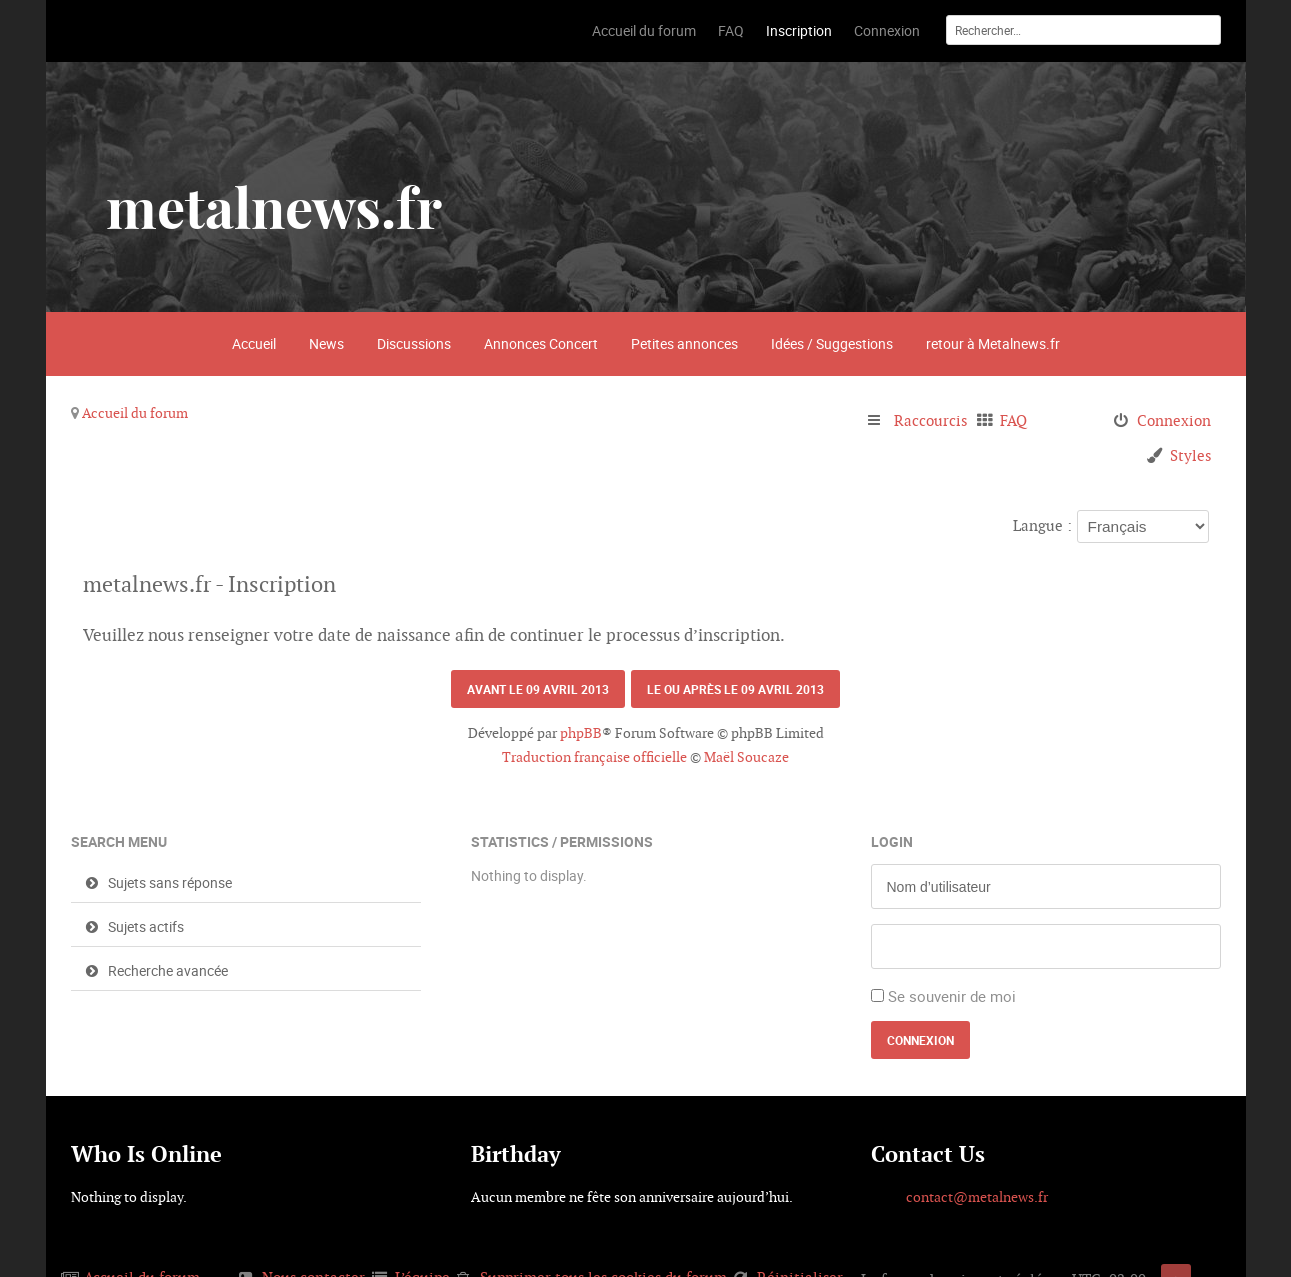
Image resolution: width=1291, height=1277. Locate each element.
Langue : (1042, 525)
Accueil (254, 343)
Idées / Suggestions (832, 343)
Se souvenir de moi (952, 996)
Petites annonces (684, 343)
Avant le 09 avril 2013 (538, 689)
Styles (1190, 455)
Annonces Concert (541, 343)
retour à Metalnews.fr (993, 343)
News (326, 343)
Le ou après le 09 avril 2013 (735, 689)
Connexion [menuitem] (1174, 420)
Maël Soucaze (746, 757)
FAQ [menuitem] (1013, 420)
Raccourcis (930, 420)
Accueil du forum (135, 413)
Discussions (414, 343)
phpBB (581, 733)
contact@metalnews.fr (977, 1197)
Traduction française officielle (594, 757)
